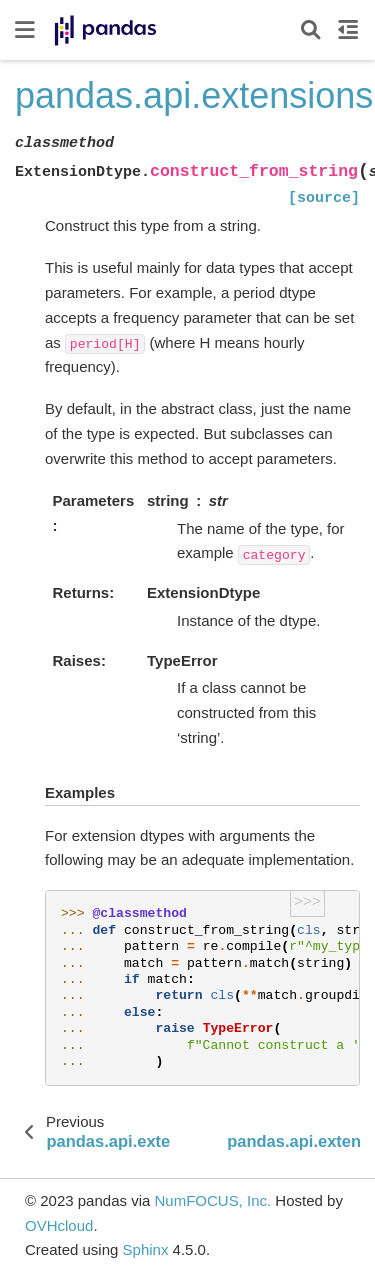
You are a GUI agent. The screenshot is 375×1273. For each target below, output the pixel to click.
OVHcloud (59, 1225)
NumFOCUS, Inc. (212, 1200)
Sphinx (146, 1249)
